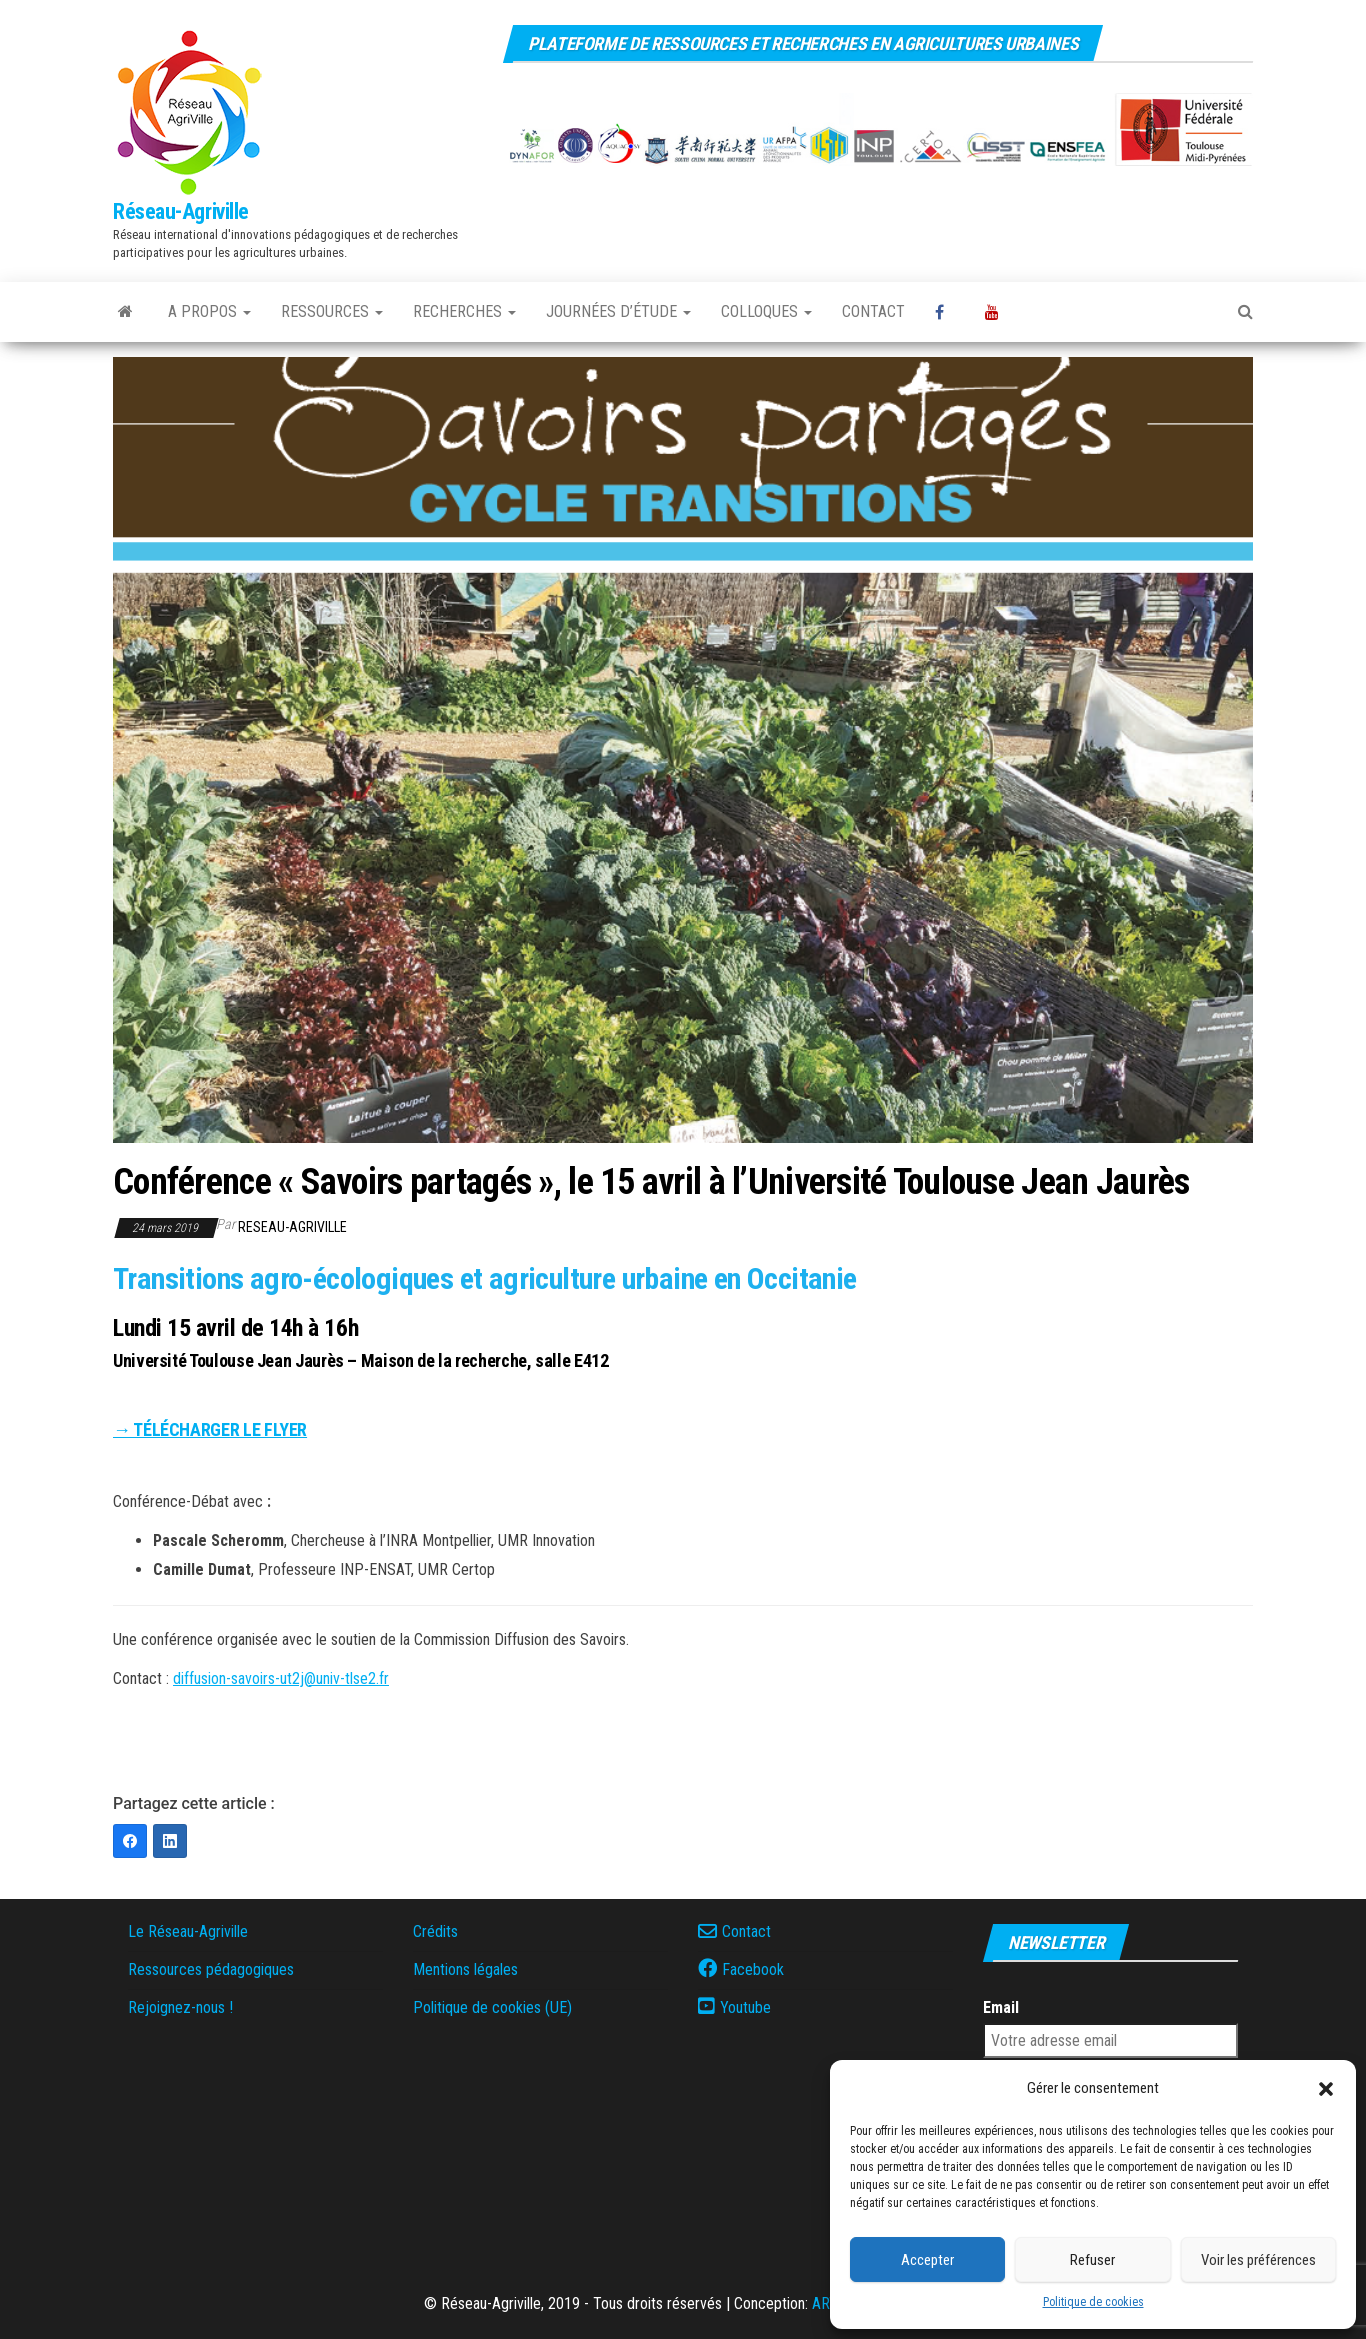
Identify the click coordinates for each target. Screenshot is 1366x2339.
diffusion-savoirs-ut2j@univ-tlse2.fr (281, 1678)
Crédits (435, 1931)
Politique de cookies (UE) (492, 2007)
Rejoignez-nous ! (180, 2007)
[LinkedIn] (170, 1841)
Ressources (332, 311)
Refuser (1092, 2260)
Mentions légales (465, 1969)
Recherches (464, 311)
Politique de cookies (1093, 2302)
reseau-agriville (292, 1227)
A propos (209, 311)
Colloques (766, 311)
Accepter (927, 2260)
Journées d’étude (618, 311)
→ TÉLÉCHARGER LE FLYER (210, 1429)
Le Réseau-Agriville (188, 1931)
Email (1001, 2007)
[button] (1326, 2089)
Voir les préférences (1258, 2260)
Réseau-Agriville (181, 211)
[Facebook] (130, 1841)
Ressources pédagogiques (211, 1969)
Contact (873, 311)
